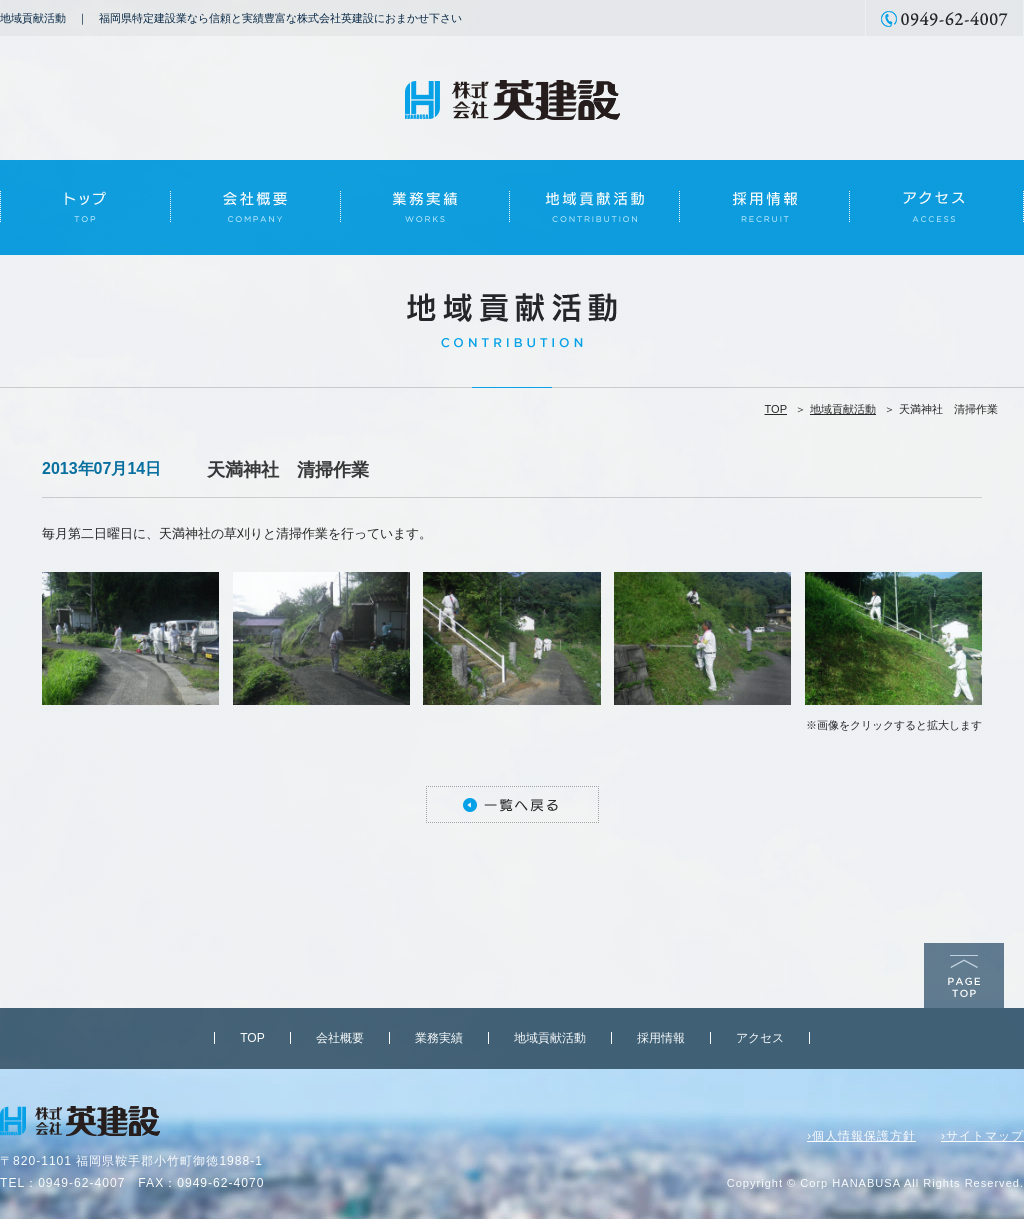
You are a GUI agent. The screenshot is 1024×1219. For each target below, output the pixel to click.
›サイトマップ (982, 1136)
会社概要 (340, 1038)
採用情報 (661, 1038)
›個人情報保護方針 (861, 1136)
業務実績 (439, 1038)
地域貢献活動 (843, 409)
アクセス (760, 1038)
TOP (775, 409)
